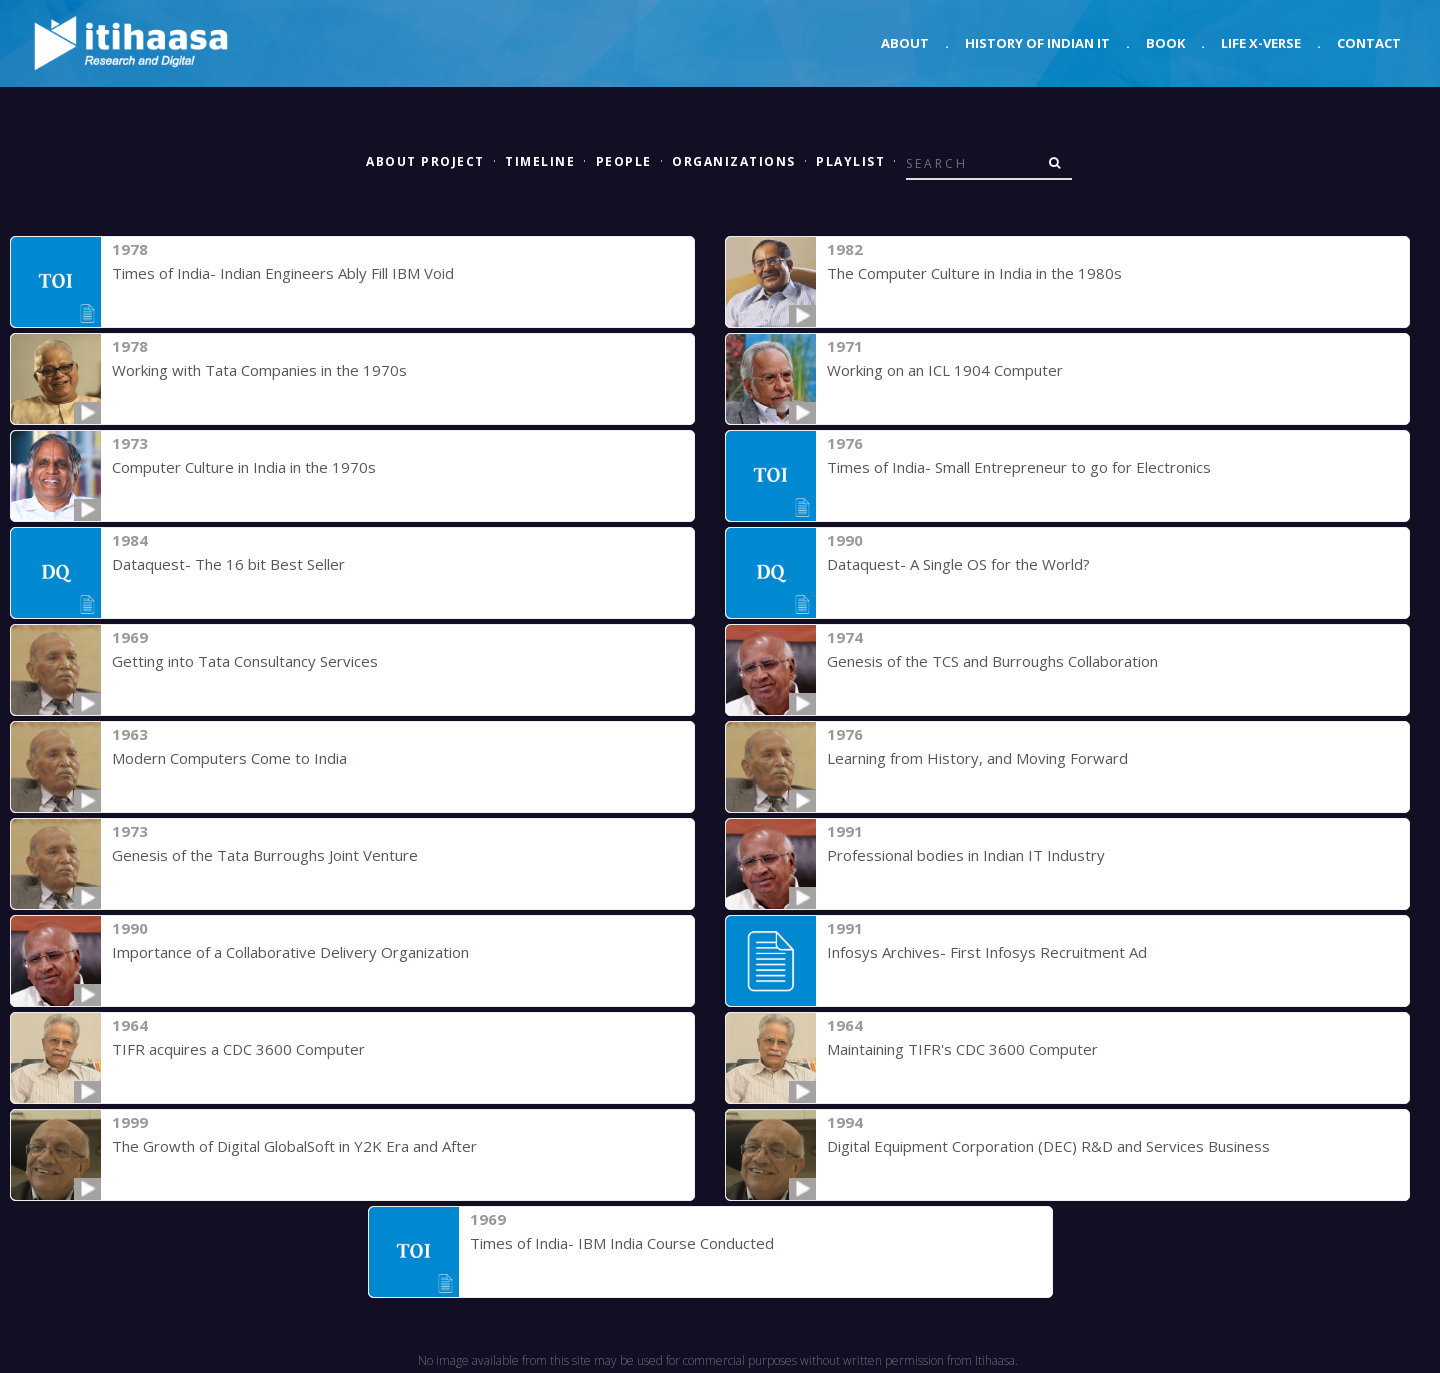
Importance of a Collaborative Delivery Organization (290, 952)
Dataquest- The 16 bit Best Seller (228, 564)
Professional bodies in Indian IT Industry (966, 855)
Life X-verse (1261, 43)
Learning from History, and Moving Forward (977, 758)
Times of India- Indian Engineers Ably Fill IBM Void (283, 273)
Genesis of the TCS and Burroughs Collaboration (992, 661)
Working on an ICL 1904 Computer (945, 370)
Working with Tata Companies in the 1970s (259, 370)
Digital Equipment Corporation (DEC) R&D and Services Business (1048, 1146)
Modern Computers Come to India (229, 758)
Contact (1369, 43)
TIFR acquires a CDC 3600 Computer (238, 1049)
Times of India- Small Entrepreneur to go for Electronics (1019, 467)
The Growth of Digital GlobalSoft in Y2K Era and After (294, 1146)
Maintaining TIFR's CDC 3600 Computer (962, 1049)
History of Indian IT (1037, 43)
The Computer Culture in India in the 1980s (974, 273)
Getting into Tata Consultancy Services (245, 661)
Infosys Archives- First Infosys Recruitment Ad (987, 952)
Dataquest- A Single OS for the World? (958, 564)
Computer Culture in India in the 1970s (244, 467)
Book (1165, 43)
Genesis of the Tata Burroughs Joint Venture (265, 855)
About (905, 43)
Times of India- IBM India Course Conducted (622, 1243)
